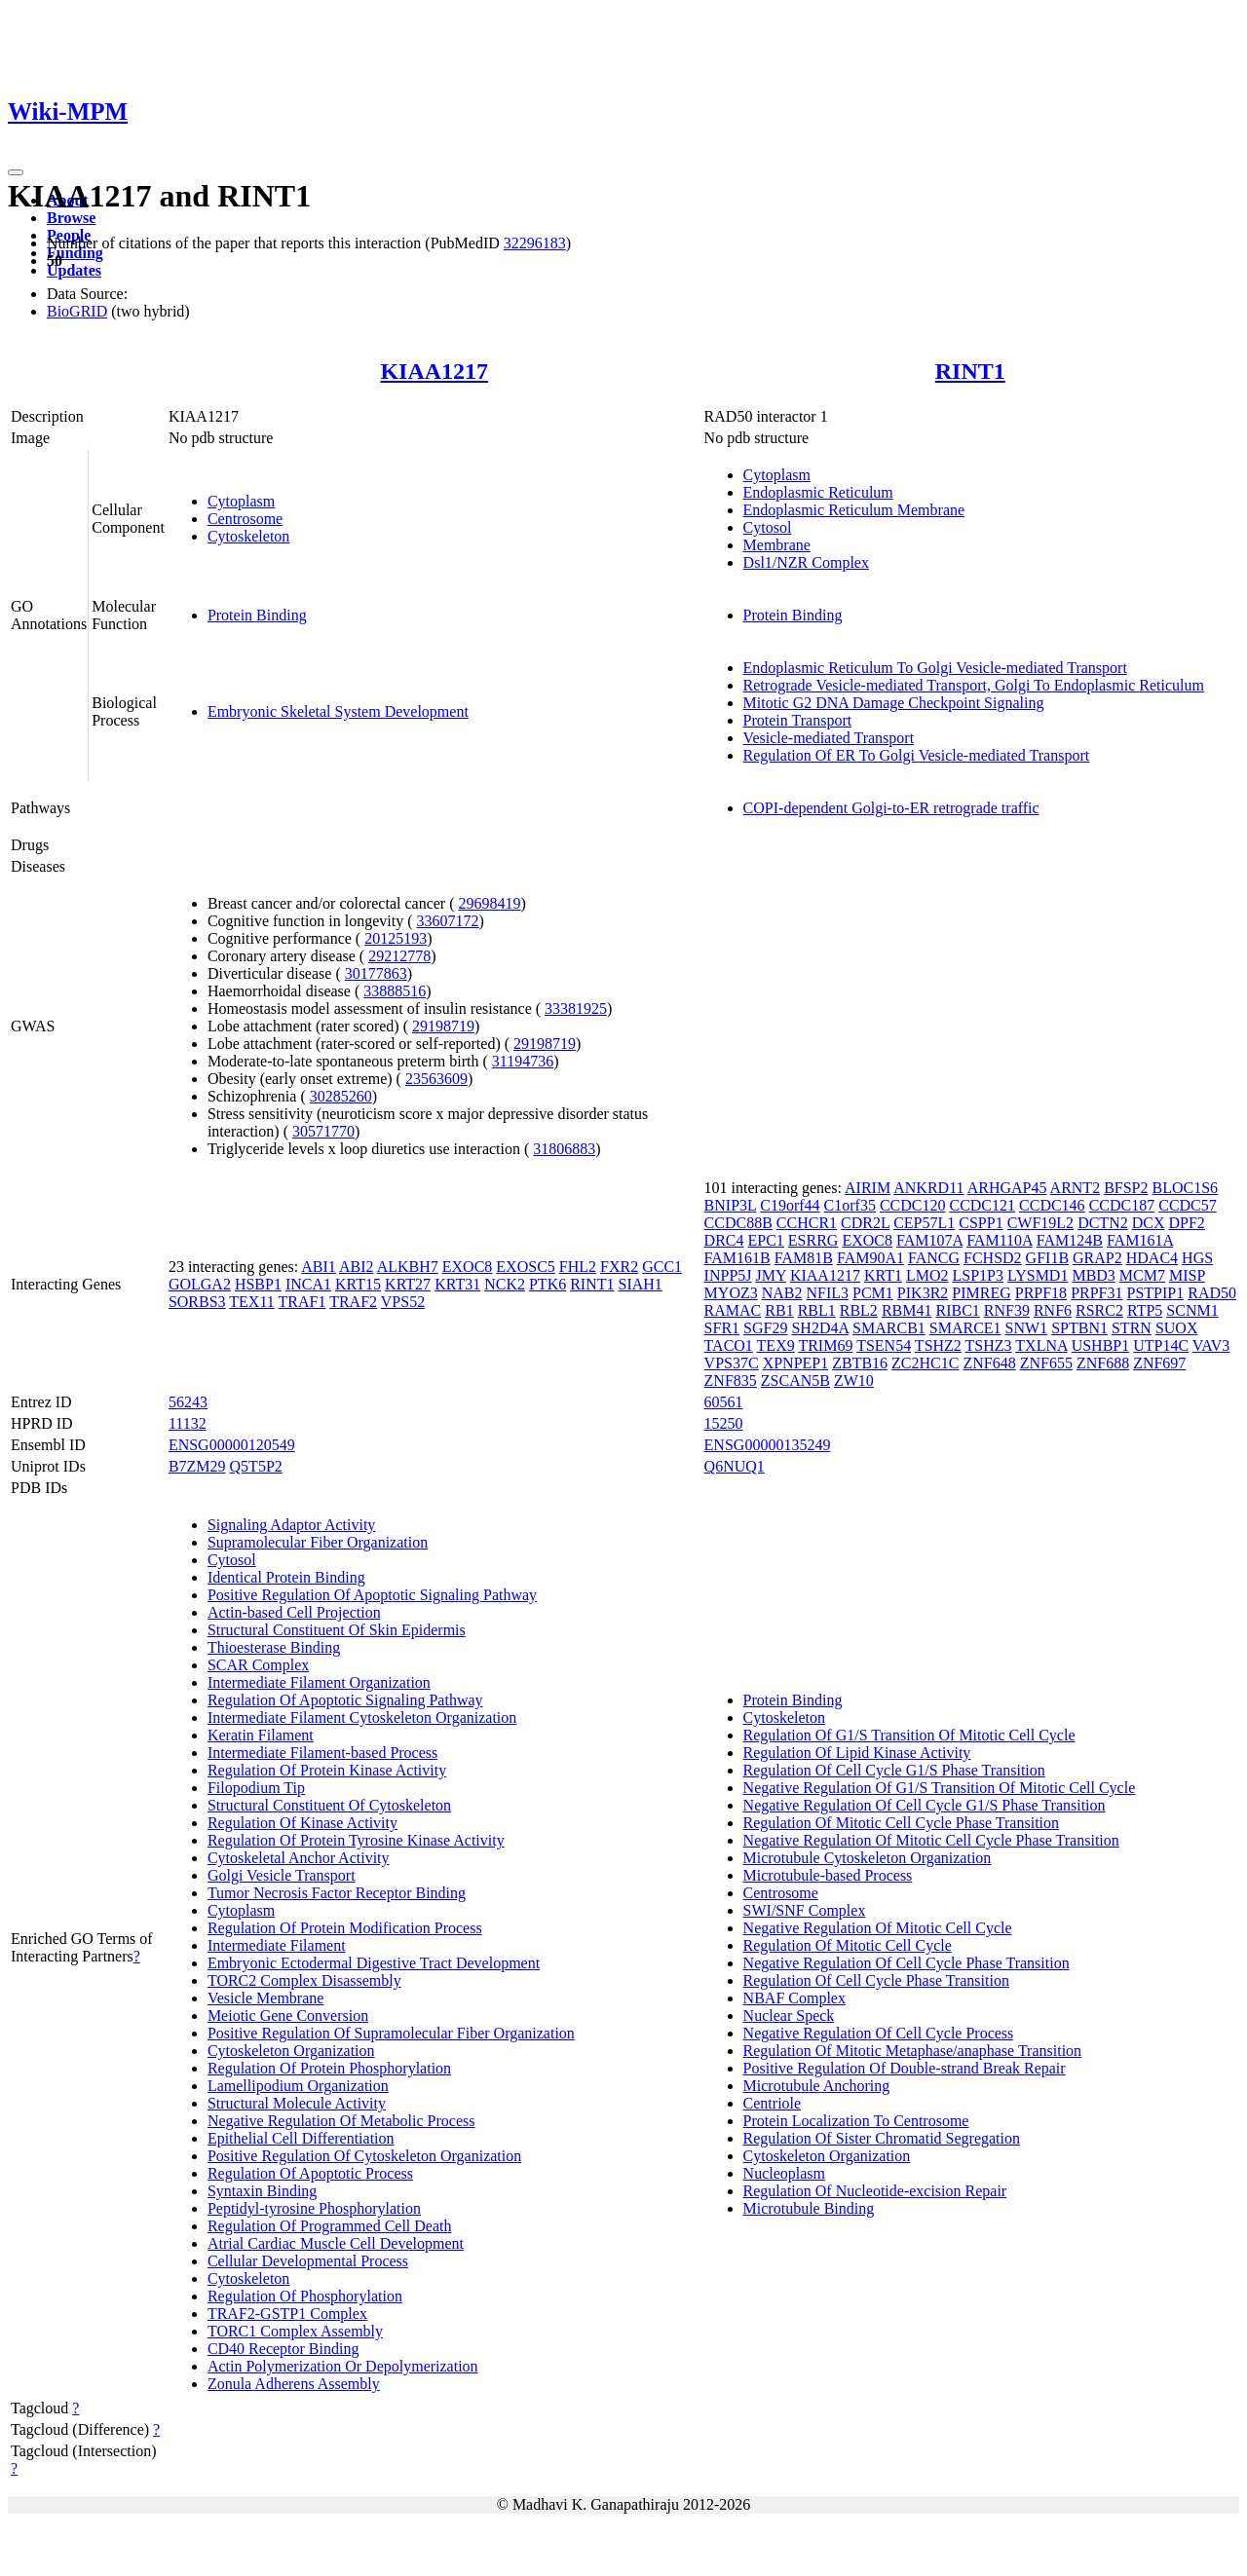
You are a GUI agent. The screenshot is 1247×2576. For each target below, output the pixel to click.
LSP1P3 (978, 1275)
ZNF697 (1159, 1363)
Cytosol (767, 527)
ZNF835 (730, 1380)
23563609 (436, 1078)
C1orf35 (850, 1205)
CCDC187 (1122, 1205)
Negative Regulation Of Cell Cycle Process (878, 2033)
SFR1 (721, 1328)
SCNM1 (1192, 1310)
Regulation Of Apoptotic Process (310, 2173)
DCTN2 (1102, 1222)
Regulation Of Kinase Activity (302, 1822)
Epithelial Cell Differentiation (301, 2138)
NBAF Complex (794, 1998)
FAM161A (1140, 1240)
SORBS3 (197, 1301)
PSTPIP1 (1156, 1293)
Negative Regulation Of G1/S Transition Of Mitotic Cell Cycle (939, 1787)
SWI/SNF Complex (804, 1910)
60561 (723, 1402)
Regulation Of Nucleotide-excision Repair (875, 2191)
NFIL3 (827, 1293)
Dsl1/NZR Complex (806, 562)
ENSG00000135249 (767, 1445)
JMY (771, 1275)
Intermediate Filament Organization (319, 1682)
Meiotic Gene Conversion (288, 2015)
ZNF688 (1103, 1363)
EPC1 (766, 1240)
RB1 (779, 1310)
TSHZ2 (938, 1345)
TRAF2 (353, 1301)
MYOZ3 (731, 1293)
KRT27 (408, 1284)
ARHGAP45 (1007, 1187)
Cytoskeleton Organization (291, 2050)
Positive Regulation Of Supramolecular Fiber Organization (391, 2033)
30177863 (376, 973)
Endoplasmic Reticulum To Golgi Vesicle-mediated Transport (935, 667)
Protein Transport (797, 720)
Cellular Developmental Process (308, 2261)
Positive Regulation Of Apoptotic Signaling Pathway (372, 1595)
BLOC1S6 (1186, 1187)
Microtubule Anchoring (816, 2085)
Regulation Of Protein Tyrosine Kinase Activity (356, 1840)
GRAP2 (1097, 1258)
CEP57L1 (924, 1222)
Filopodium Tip (256, 1787)
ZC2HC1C (925, 1363)
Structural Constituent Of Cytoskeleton (329, 1805)
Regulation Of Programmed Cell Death (330, 2226)
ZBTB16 (860, 1363)
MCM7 (1142, 1275)
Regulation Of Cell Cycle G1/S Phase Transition (894, 1770)
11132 (188, 1423)
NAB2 (782, 1293)
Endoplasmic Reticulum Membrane (854, 510)
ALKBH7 (407, 1266)
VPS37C (731, 1363)
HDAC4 (1152, 1258)
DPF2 (1186, 1222)
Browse (71, 217)
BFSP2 (1126, 1187)
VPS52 (403, 1301)
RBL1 (817, 1310)
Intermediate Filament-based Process (322, 1752)
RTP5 (1144, 1310)
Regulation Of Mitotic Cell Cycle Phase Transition (901, 1822)
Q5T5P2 (256, 1466)
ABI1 (318, 1266)
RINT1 (970, 371)
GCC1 (662, 1266)
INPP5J (728, 1275)
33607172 (448, 921)
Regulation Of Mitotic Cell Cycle (847, 1945)
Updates (74, 270)
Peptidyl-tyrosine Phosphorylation (314, 2208)
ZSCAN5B (795, 1380)
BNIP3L (730, 1205)
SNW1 (1026, 1328)
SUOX (1176, 1328)
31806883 (564, 1148)
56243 (188, 1402)
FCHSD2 (993, 1258)
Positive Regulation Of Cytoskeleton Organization (364, 2155)
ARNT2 (1075, 1187)
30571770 (323, 1131)
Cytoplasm (241, 501)
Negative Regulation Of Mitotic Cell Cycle (877, 1928)
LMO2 (927, 1275)
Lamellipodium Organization (298, 2085)
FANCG (934, 1258)
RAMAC (733, 1310)
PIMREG (981, 1293)
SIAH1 (640, 1284)
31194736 (522, 1061)
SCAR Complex (258, 1665)
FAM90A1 (870, 1258)
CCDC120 (913, 1205)
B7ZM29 (197, 1466)
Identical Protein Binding (286, 1577)
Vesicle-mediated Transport (829, 737)
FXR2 (619, 1266)
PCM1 (872, 1293)
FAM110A (999, 1240)
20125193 (395, 938)
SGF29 (765, 1328)
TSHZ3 (988, 1345)
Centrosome (245, 518)
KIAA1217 (434, 371)
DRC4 (724, 1240)
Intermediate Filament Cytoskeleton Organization (362, 1717)
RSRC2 (1099, 1310)
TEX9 (776, 1345)
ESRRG (813, 1240)
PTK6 (547, 1284)
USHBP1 (1101, 1345)
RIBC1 (957, 1310)
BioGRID (77, 311)
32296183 (535, 243)
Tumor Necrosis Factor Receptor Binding (337, 1893)
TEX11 (252, 1301)
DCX (1148, 1222)
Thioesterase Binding (274, 1647)
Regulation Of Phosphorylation (305, 2296)
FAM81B (804, 1258)
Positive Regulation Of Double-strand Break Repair (904, 2068)
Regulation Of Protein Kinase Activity (327, 1770)
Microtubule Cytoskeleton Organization (867, 1857)
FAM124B (1070, 1240)
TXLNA (1041, 1345)
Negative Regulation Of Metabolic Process (341, 2120)
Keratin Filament (261, 1735)
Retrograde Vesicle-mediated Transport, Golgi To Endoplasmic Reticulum (973, 685)
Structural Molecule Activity (297, 2103)
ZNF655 (1046, 1363)
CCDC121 (982, 1205)
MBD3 (1093, 1275)
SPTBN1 (1079, 1328)
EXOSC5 (525, 1266)
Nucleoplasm (784, 2173)
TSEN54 (883, 1345)
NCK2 (504, 1284)
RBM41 (907, 1310)
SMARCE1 (965, 1328)
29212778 (399, 956)
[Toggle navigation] (15, 172)
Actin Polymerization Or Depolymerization (343, 2366)
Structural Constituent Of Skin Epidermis (337, 1630)
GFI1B (1047, 1258)
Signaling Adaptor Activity (291, 1524)
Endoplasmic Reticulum (818, 492)
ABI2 (356, 1266)
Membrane (777, 545)
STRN (1132, 1328)
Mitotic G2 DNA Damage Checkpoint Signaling (893, 702)
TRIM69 (825, 1345)
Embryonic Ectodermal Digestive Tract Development (374, 1963)
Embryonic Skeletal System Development (338, 711)
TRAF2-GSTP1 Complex (287, 2313)
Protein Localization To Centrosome (856, 2120)
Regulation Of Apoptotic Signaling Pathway (345, 1700)
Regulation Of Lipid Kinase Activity (857, 1752)
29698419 (490, 903)
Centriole (772, 2103)
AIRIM (867, 1187)
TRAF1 (302, 1301)
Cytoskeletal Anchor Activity (299, 1857)
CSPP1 (980, 1222)
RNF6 (1053, 1310)
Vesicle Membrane (266, 1998)
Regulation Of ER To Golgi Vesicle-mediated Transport (916, 755)
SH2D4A (820, 1328)
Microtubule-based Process (828, 1875)
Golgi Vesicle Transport (282, 1875)
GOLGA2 (200, 1284)
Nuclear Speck (789, 2015)
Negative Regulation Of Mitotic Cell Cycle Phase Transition (931, 1840)
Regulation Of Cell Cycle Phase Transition (876, 1980)
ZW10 (854, 1380)
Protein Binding (257, 615)
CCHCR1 (806, 1222)
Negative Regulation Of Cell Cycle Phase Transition (906, 1963)
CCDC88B (738, 1222)
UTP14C (1161, 1345)
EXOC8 (467, 1266)
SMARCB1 (889, 1328)
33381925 (576, 1008)
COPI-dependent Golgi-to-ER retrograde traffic (891, 808)
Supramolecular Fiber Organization (318, 1542)
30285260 (341, 1096)
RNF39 (1007, 1310)
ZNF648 (989, 1363)
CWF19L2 (1040, 1222)
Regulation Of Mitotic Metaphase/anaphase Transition (912, 2050)
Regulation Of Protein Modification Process (345, 1928)
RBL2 (859, 1310)
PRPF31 (1096, 1293)
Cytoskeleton (248, 536)
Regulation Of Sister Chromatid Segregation (881, 2138)
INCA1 (308, 1284)
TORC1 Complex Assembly (295, 2331)
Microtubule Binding (809, 2208)
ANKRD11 (928, 1187)
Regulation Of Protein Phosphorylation (329, 2068)
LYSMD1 (1037, 1275)
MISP (1187, 1275)
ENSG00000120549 (232, 1445)
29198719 (443, 1026)
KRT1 (883, 1275)
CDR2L (865, 1222)
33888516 (394, 991)
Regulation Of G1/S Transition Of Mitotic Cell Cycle (909, 1735)
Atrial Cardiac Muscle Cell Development (336, 2243)
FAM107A (929, 1240)
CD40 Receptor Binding (283, 2348)
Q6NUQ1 (734, 1466)
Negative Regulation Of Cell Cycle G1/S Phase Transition (924, 1805)
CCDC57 (1187, 1205)
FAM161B (737, 1258)
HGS (1197, 1258)
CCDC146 (1052, 1205)
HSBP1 (258, 1284)
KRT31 (457, 1284)
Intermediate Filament (277, 1945)
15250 (723, 1423)
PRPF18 (1041, 1293)
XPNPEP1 (796, 1363)
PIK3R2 (922, 1293)
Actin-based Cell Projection (294, 1612)
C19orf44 (789, 1205)
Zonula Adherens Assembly (294, 2383)
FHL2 (577, 1266)
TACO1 (728, 1345)
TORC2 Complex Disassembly (304, 1980)
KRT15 (358, 1284)
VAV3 (1211, 1345)
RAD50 (1212, 1293)
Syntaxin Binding (262, 2191)
